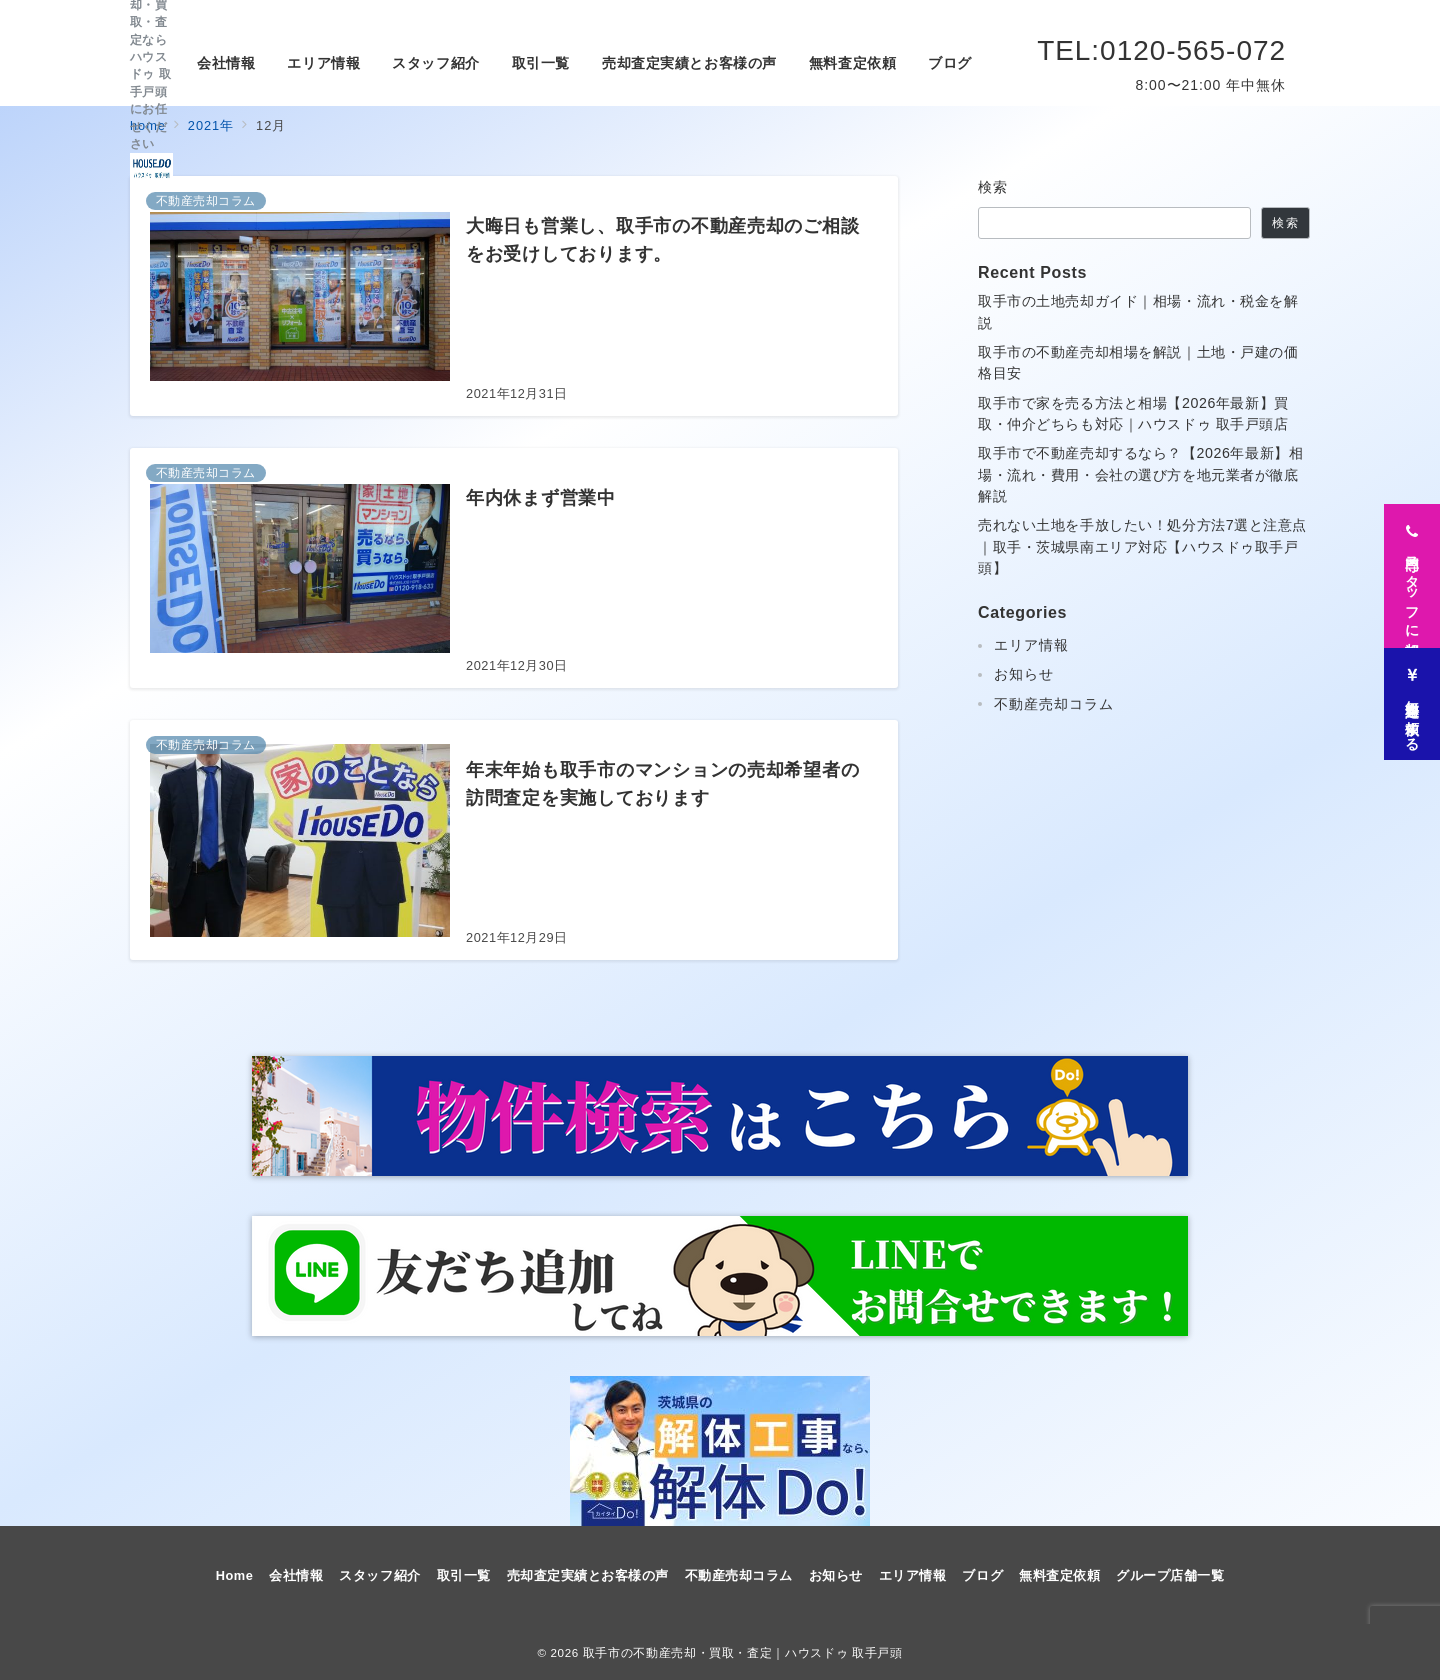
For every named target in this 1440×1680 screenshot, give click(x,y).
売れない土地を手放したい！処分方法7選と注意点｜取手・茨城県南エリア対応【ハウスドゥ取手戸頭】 (1142, 546)
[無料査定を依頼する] (1412, 698)
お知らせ (1024, 674)
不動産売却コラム (1054, 704)
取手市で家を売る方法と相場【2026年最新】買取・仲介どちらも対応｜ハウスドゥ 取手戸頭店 (1133, 413)
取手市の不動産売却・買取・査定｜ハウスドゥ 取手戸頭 (743, 1652)
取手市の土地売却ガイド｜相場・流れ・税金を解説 (1138, 311)
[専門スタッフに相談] (1412, 570)
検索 (993, 187)
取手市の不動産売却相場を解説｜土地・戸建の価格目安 (1138, 362)
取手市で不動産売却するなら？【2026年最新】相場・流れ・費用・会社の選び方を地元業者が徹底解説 (1140, 474)
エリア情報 (1031, 645)
